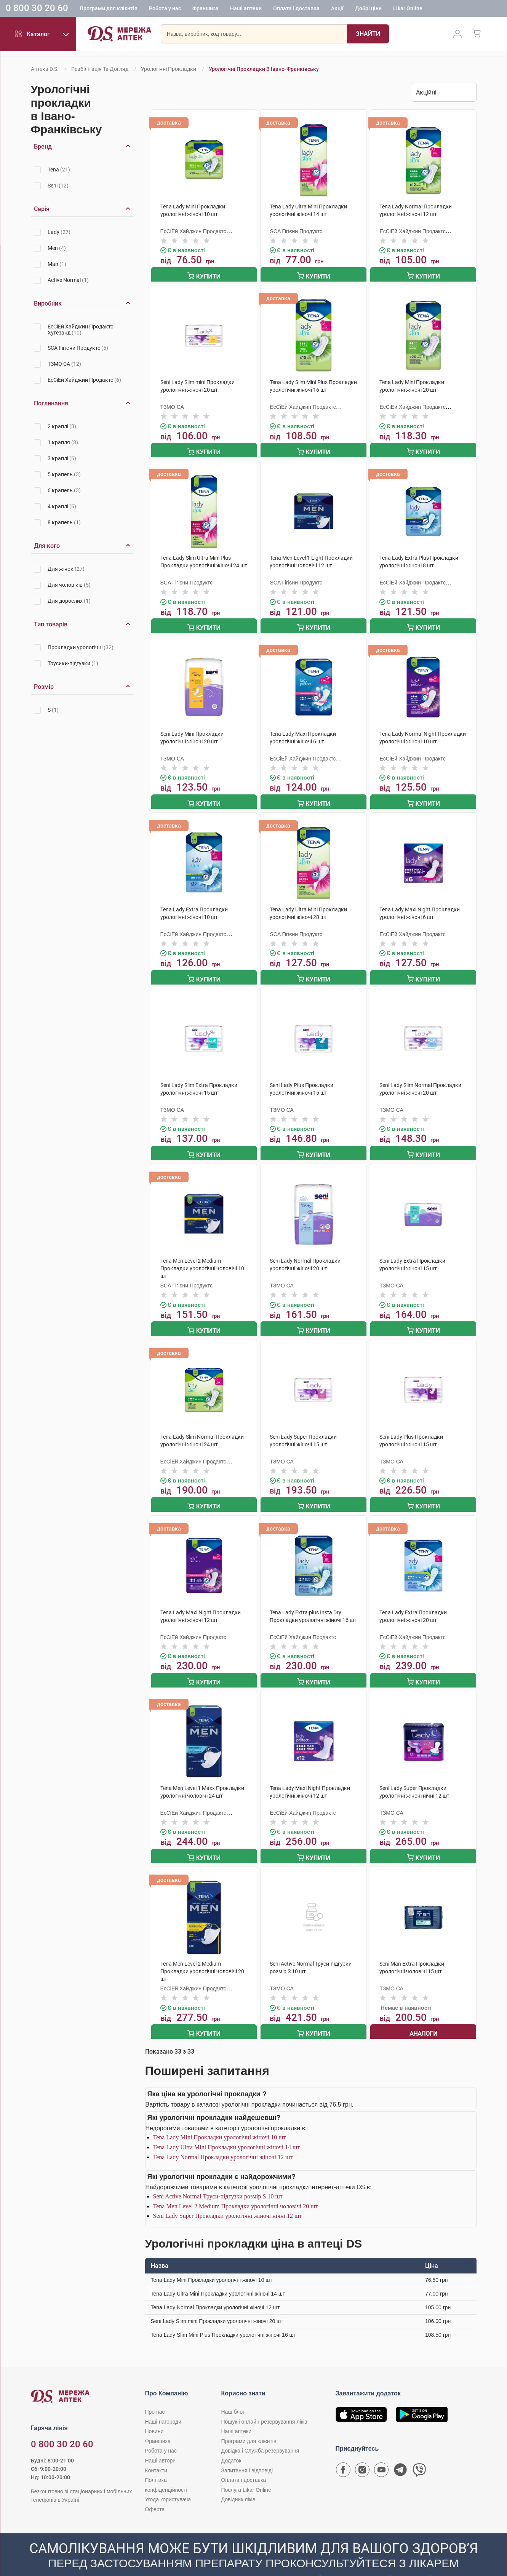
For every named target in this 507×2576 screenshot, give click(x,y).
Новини (154, 2415)
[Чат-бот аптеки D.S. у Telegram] (400, 2455)
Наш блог (233, 2396)
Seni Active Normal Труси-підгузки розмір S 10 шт (218, 2180)
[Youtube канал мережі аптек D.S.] (381, 2455)
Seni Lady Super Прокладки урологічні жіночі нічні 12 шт (227, 2200)
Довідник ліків (238, 2483)
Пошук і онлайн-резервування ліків (264, 2405)
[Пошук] (349, 36)
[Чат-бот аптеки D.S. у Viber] (419, 2455)
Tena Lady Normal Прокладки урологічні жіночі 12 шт (223, 2140)
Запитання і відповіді (247, 2454)
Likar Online (407, 9)
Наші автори (160, 2445)
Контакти (156, 2454)
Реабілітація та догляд (99, 69)
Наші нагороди (163, 2405)
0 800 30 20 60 (37, 9)
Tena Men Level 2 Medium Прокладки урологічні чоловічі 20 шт (235, 2190)
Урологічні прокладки (168, 69)
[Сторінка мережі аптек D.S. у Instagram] (362, 2455)
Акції (337, 9)
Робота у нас (165, 9)
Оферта (155, 2493)
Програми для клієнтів (109, 9)
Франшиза (205, 9)
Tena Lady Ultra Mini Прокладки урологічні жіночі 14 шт (226, 2131)
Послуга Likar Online (246, 2474)
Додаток (231, 2445)
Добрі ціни (368, 9)
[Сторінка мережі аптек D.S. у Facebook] (343, 2455)
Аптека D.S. (45, 69)
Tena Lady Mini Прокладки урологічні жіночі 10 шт (219, 2121)
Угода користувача (168, 2483)
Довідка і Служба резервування (260, 2435)
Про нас (155, 2396)
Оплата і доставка (296, 9)
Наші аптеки (246, 9)
